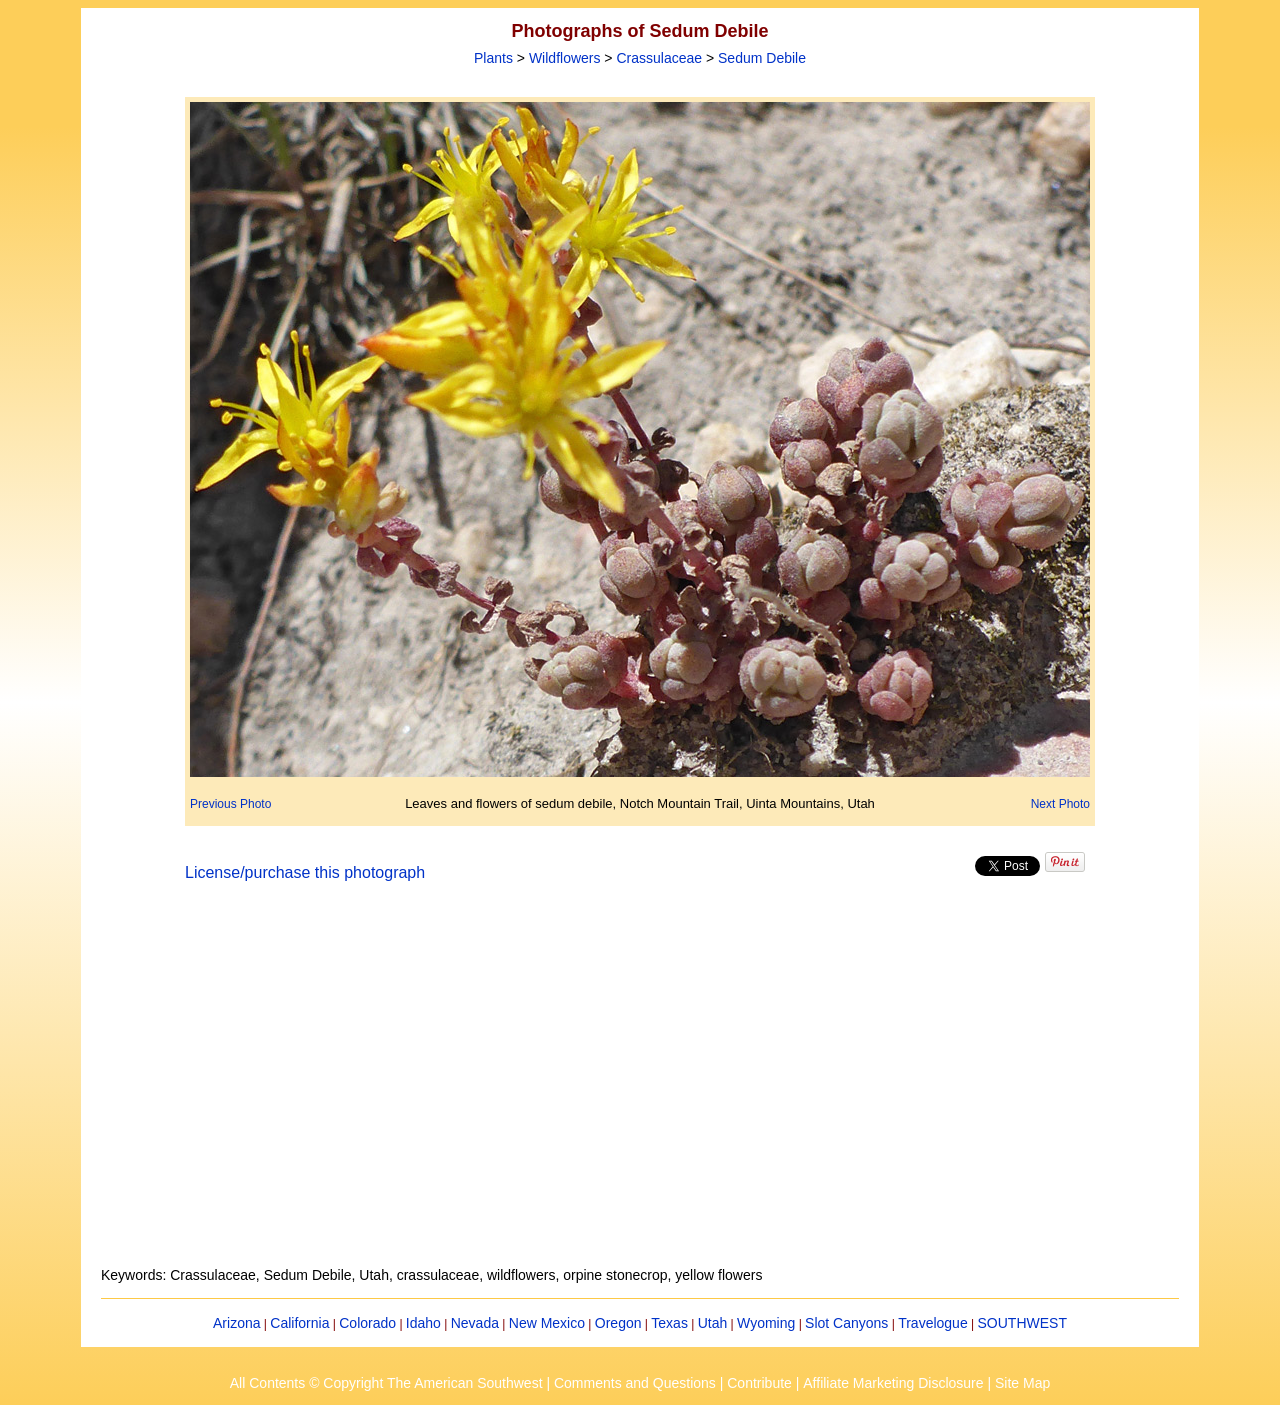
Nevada (475, 1323)
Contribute (759, 1383)
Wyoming (766, 1323)
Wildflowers (565, 58)
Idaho (423, 1323)
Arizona (236, 1323)
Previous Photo (230, 804)
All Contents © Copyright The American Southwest (386, 1383)
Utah (713, 1323)
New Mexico (547, 1323)
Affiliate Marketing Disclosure (893, 1383)
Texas (669, 1323)
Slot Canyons (846, 1323)
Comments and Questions (635, 1383)
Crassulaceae (659, 58)
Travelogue (933, 1323)
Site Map (1022, 1383)
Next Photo (1060, 804)
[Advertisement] (640, 1086)
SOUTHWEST (1022, 1323)
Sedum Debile (762, 58)
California (299, 1323)
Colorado (367, 1323)
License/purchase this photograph (305, 872)
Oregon (618, 1323)
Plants (493, 58)
